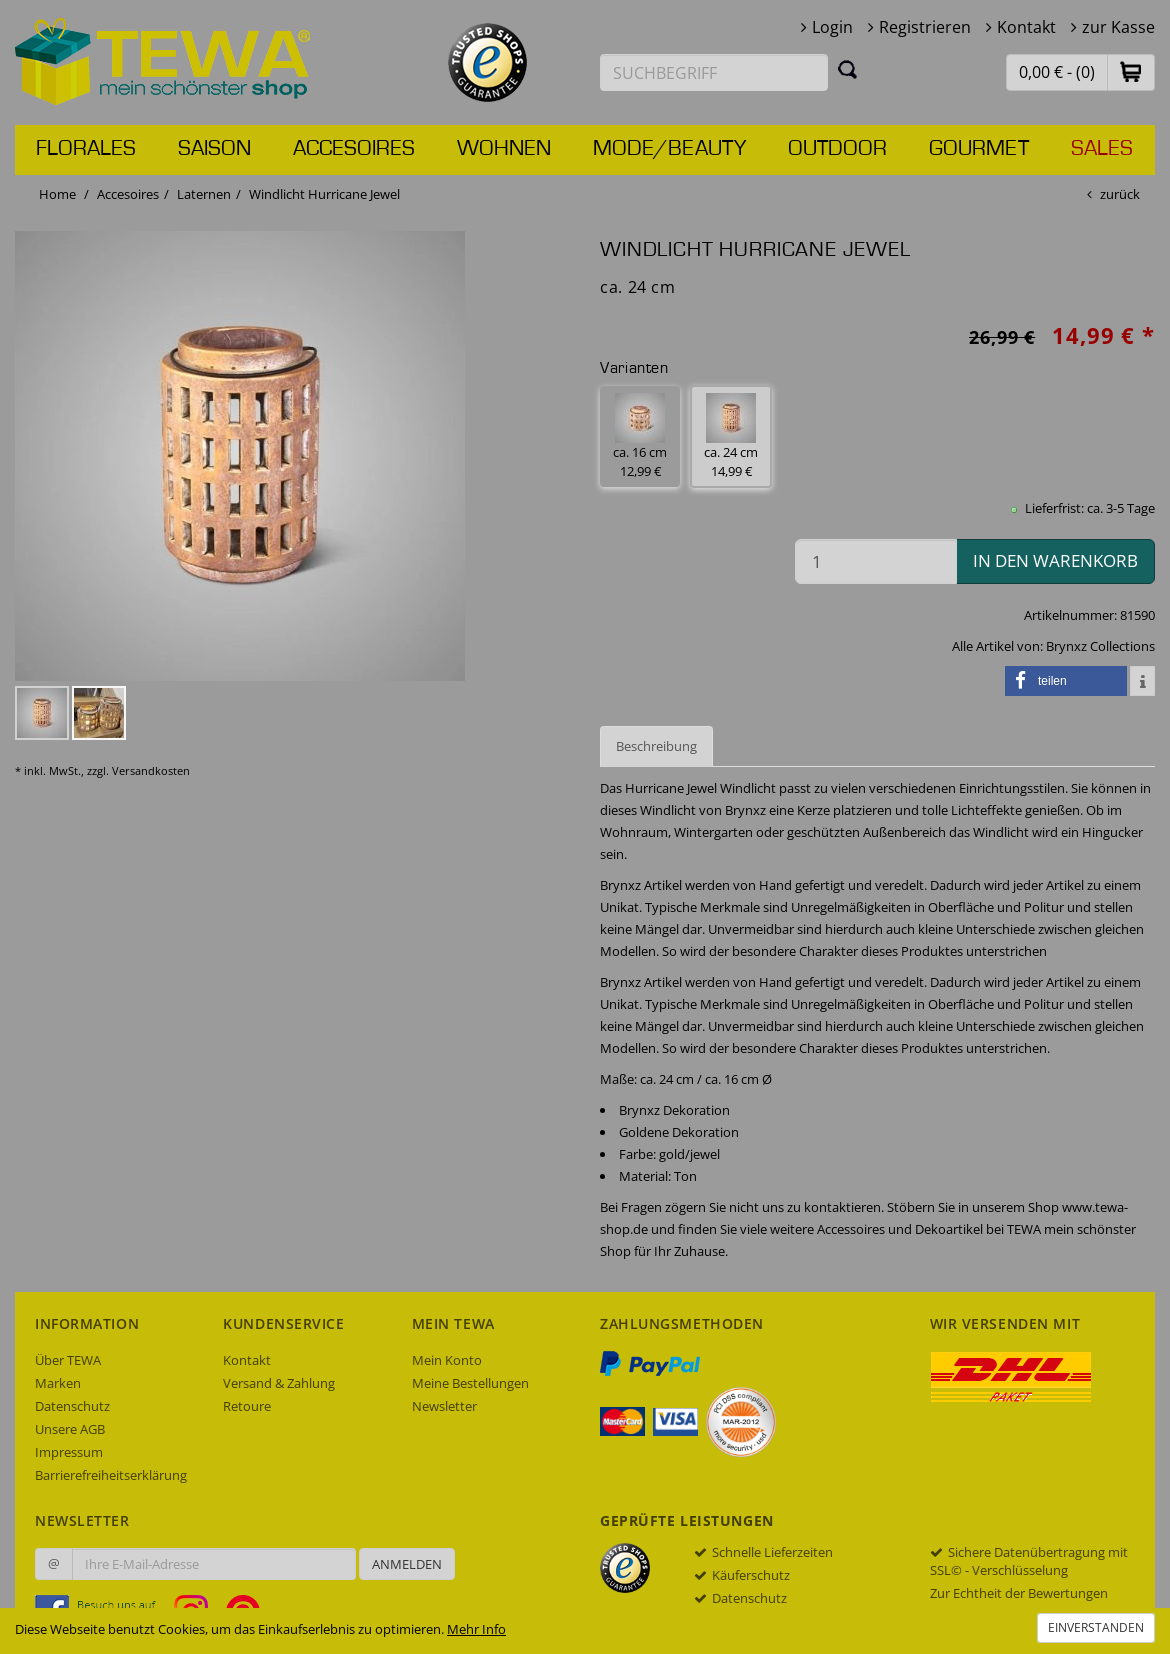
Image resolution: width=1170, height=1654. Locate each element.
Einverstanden (1096, 1627)
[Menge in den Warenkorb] (876, 561)
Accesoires (354, 149)
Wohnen (504, 149)
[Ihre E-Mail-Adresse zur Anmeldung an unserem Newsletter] (214, 1564)
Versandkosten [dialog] (151, 770)
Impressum (69, 1452)
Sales (1102, 149)
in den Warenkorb (1055, 560)
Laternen (204, 194)
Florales (86, 149)
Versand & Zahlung (279, 1383)
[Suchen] (848, 69)
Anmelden (407, 1564)
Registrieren (925, 27)
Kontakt (1026, 27)
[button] (1131, 71)
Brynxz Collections (1100, 646)
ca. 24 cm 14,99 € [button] (731, 436)
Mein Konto (447, 1360)
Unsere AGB (70, 1429)
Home (57, 194)
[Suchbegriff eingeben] (714, 72)
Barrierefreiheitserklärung (111, 1475)
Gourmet (979, 149)
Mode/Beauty (669, 149)
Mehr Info (476, 1629)
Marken (58, 1383)
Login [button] (832, 27)
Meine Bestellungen (470, 1383)
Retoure (247, 1406)
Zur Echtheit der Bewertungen (1019, 1593)
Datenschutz (72, 1406)
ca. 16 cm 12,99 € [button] (640, 436)
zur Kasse (1118, 27)
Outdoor (837, 149)
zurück (1120, 194)
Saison (214, 149)
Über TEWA (68, 1360)
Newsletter (444, 1406)
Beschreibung (656, 746)
